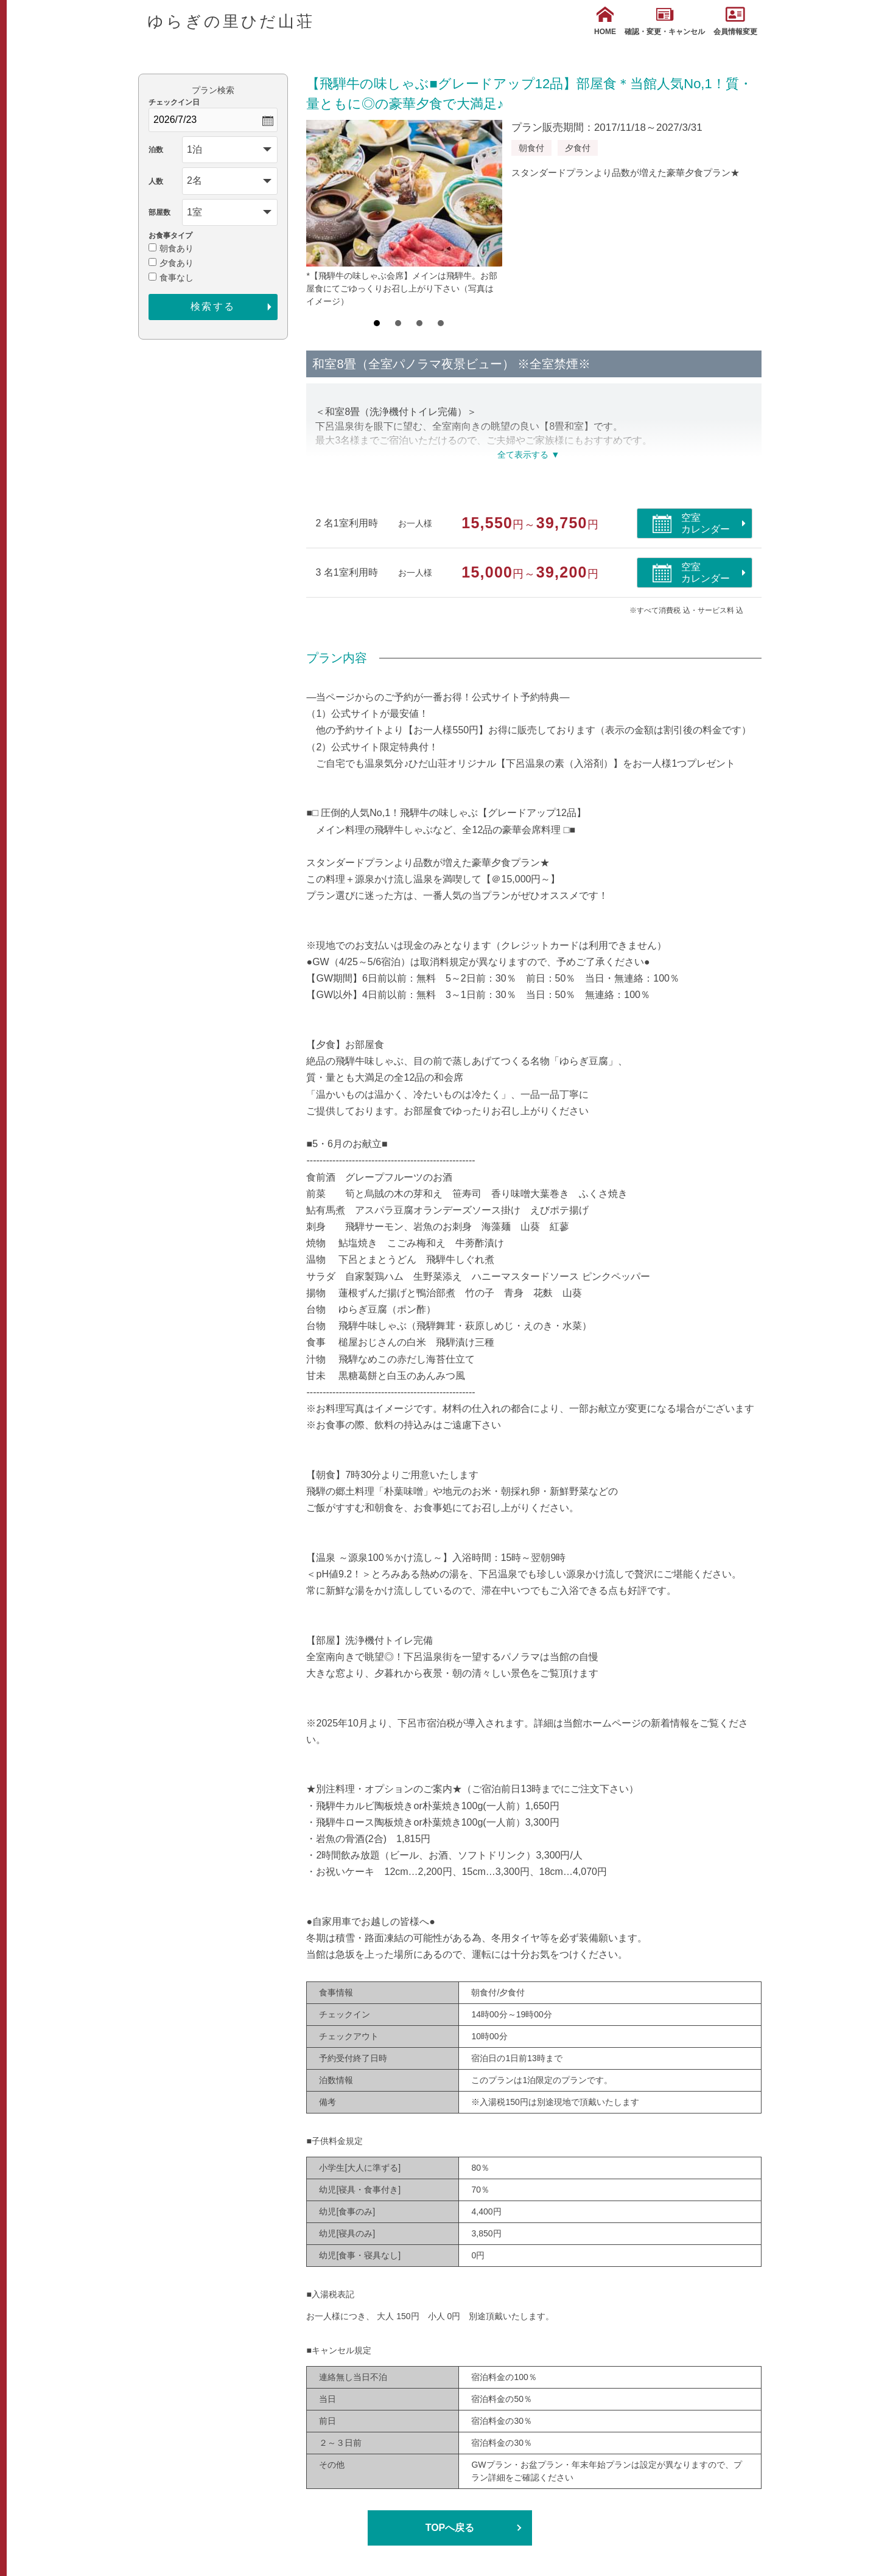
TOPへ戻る (450, 2527)
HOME (605, 21)
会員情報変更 (735, 21)
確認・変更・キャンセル (665, 21)
